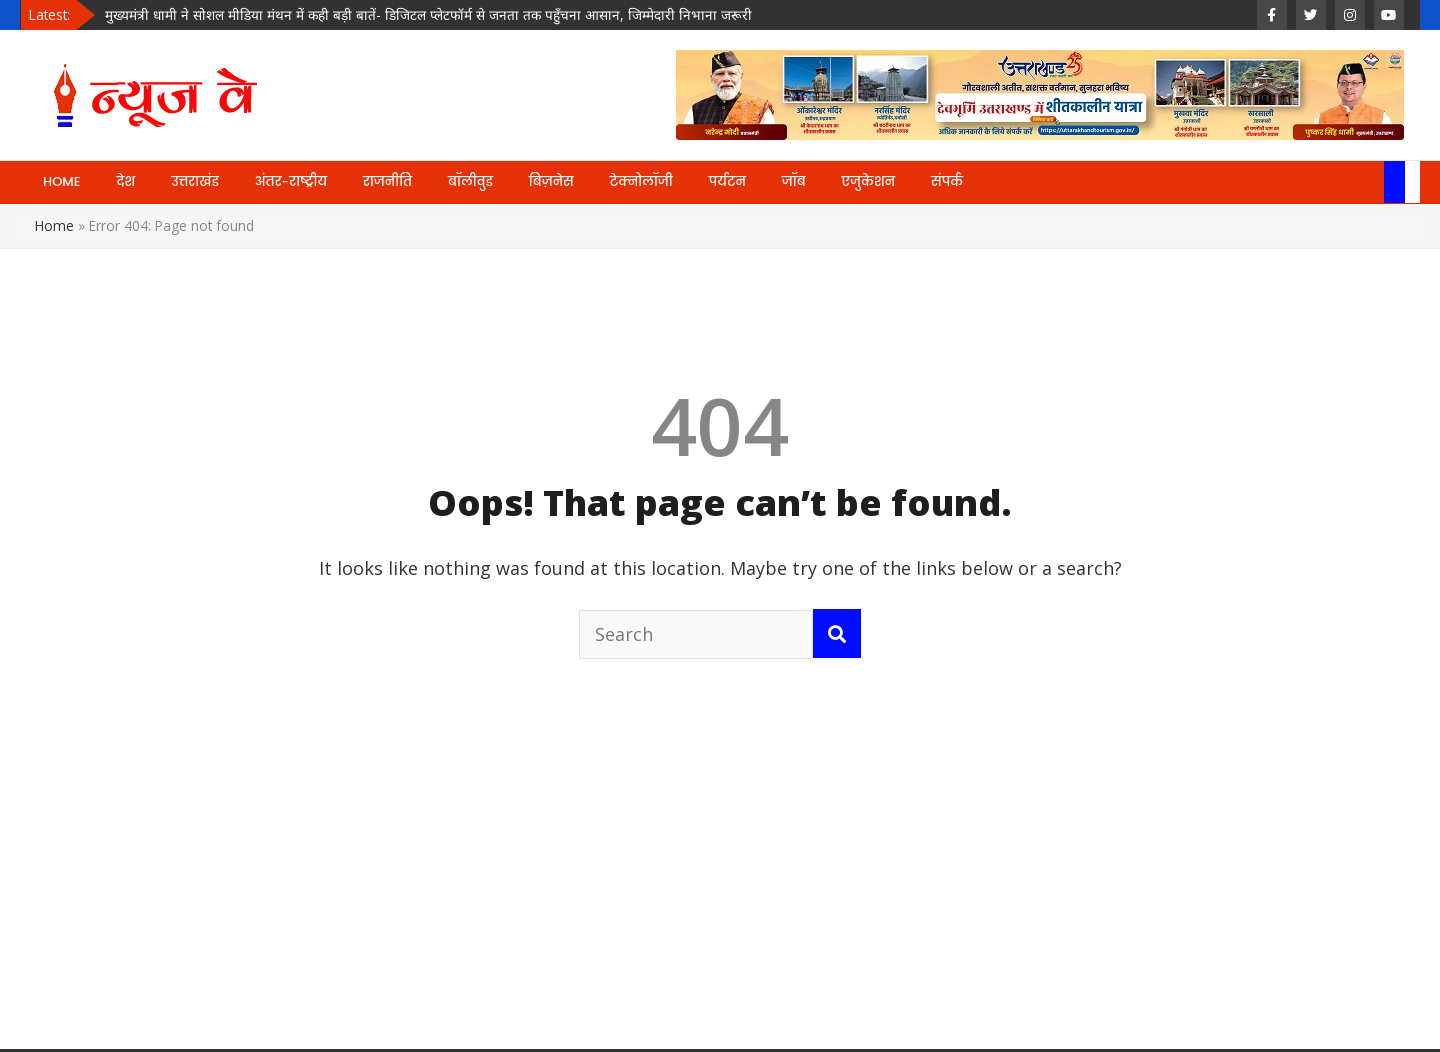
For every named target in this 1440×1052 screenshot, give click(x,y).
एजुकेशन (868, 181)
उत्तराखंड (195, 181)
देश (126, 181)
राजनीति (387, 181)
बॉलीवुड (470, 181)
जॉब (794, 181)
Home (54, 225)
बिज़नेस (551, 181)
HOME (62, 181)
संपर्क (947, 181)
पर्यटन (727, 181)
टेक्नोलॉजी (641, 181)
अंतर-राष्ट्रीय (291, 181)
